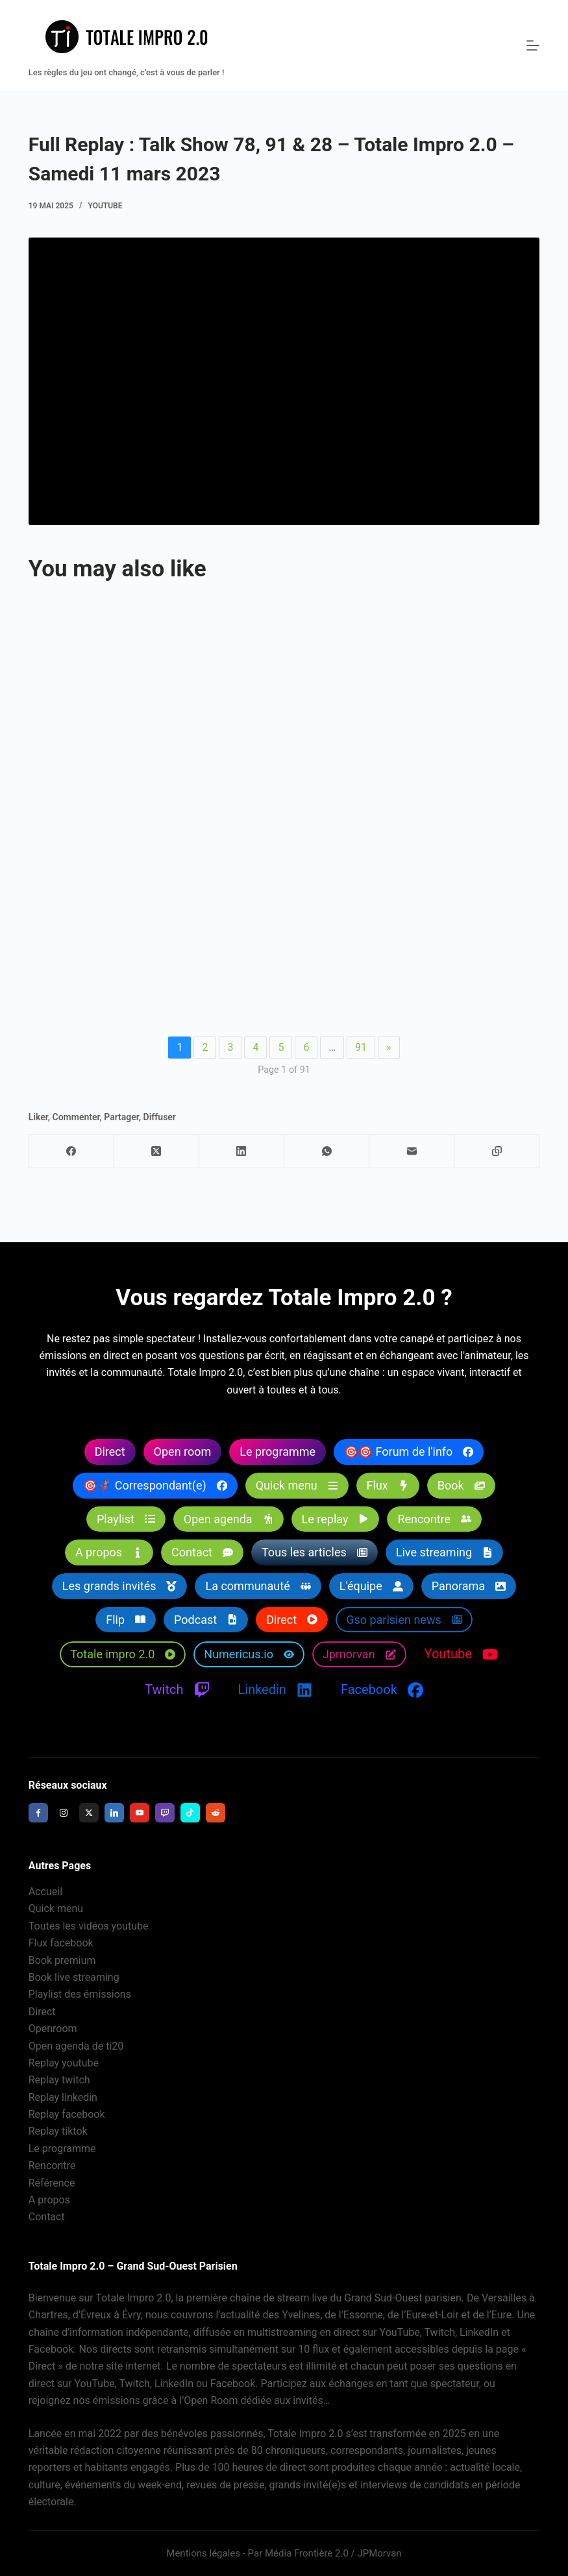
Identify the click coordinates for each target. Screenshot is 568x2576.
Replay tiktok (58, 2132)
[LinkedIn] (241, 1151)
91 (361, 1047)
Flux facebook (61, 1943)
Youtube (105, 205)
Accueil (45, 1891)
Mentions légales (203, 2553)
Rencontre (52, 2166)
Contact (47, 2217)
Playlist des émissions (80, 1995)
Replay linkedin (63, 2097)
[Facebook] (71, 1151)
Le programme (62, 2148)
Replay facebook (67, 2114)
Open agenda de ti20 (76, 2046)
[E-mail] (411, 1151)
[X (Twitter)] (156, 1151)
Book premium (62, 1960)
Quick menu (56, 1909)
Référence (52, 2183)
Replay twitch (59, 2080)
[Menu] (532, 45)
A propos (49, 2200)
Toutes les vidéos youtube (89, 1926)
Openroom (53, 2028)
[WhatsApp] (326, 1151)
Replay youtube (64, 2063)
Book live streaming (74, 1977)
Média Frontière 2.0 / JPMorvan (333, 2553)
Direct (42, 2012)
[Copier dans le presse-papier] (496, 1151)
